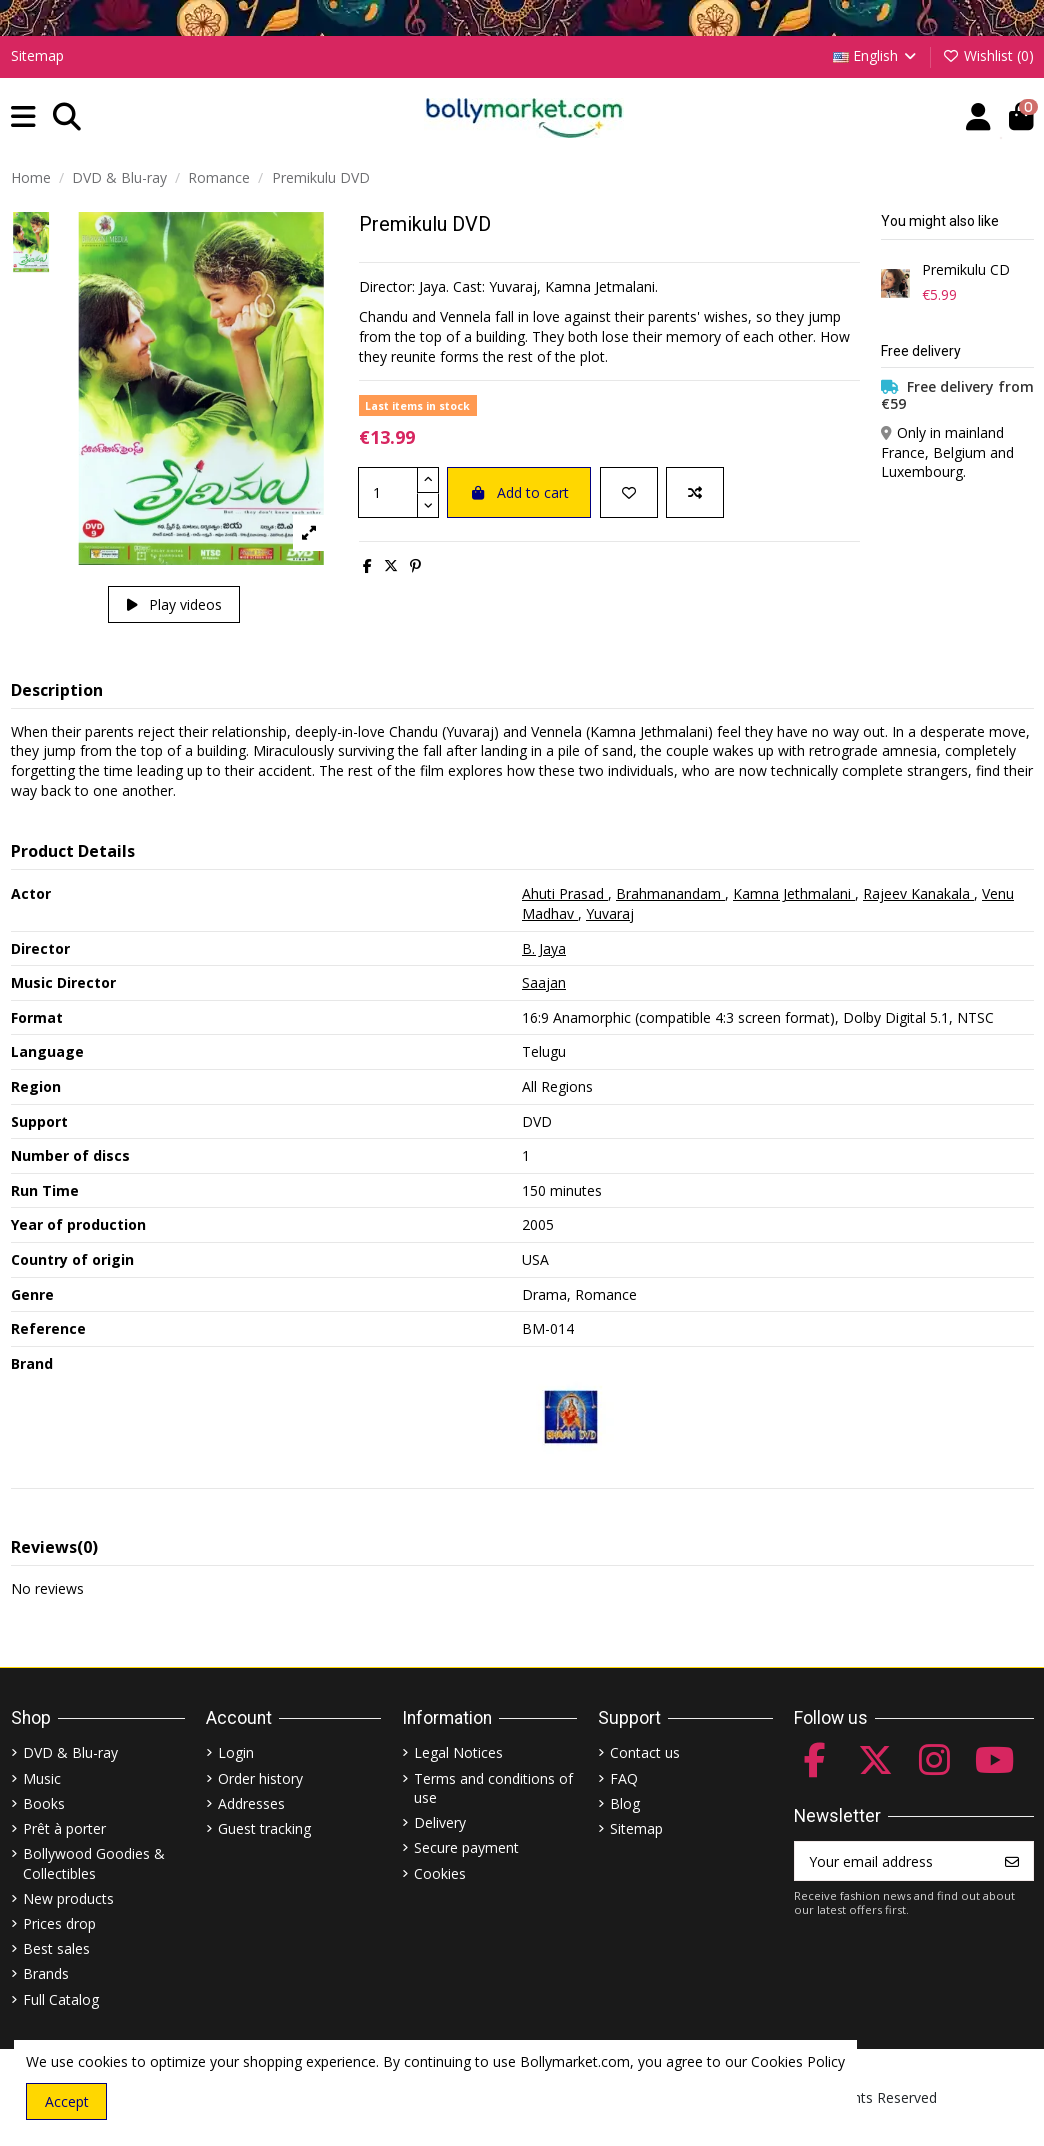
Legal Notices (458, 1752)
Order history (260, 1778)
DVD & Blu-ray (70, 1752)
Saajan (544, 982)
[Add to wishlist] (629, 492)
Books (44, 1803)
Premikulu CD (966, 270)
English (876, 55)
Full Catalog (61, 1999)
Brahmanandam (670, 893)
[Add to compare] (695, 492)
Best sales (56, 1948)
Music (42, 1778)
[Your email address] (893, 1861)
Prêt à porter (64, 1828)
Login (236, 1752)
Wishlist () (988, 55)
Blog (625, 1803)
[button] (23, 117)
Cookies (440, 1873)
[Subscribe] (1012, 1861)
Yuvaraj (610, 913)
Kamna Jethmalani (794, 893)
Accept (67, 2101)
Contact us (645, 1752)
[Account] (978, 117)
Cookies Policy (798, 2061)
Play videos (174, 604)
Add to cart (519, 492)
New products (68, 1898)
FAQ (624, 1778)
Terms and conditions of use (493, 1788)
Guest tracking (264, 1828)
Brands (46, 1973)
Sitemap (37, 55)
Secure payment (466, 1847)
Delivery (440, 1822)
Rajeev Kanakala (918, 893)
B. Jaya (544, 948)
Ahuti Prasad (565, 893)
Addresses (251, 1803)
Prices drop (59, 1923)
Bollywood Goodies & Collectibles (94, 1863)
